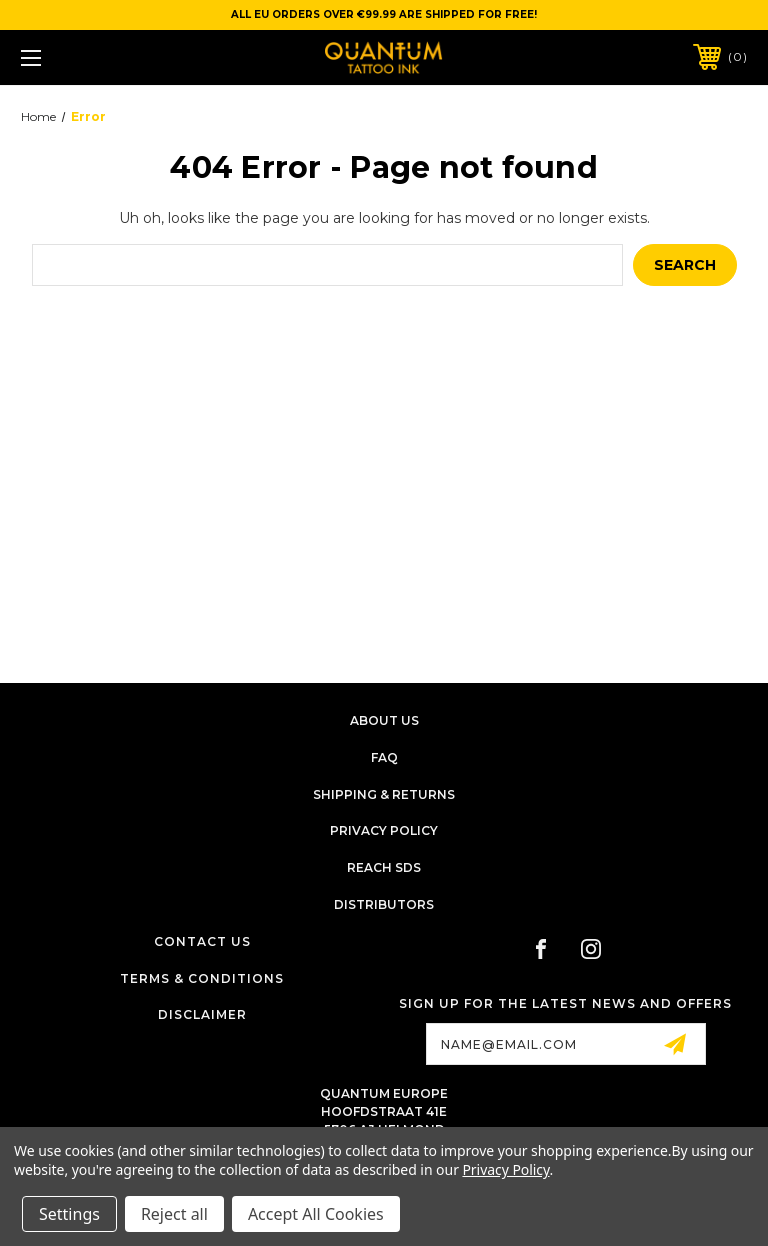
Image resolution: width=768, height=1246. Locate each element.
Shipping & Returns (384, 794)
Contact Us (202, 941)
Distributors (384, 904)
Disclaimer (202, 1014)
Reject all (174, 1214)
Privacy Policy (384, 830)
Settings (69, 1214)
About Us (384, 720)
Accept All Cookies (316, 1214)
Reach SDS (384, 867)
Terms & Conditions (202, 978)
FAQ (384, 757)
